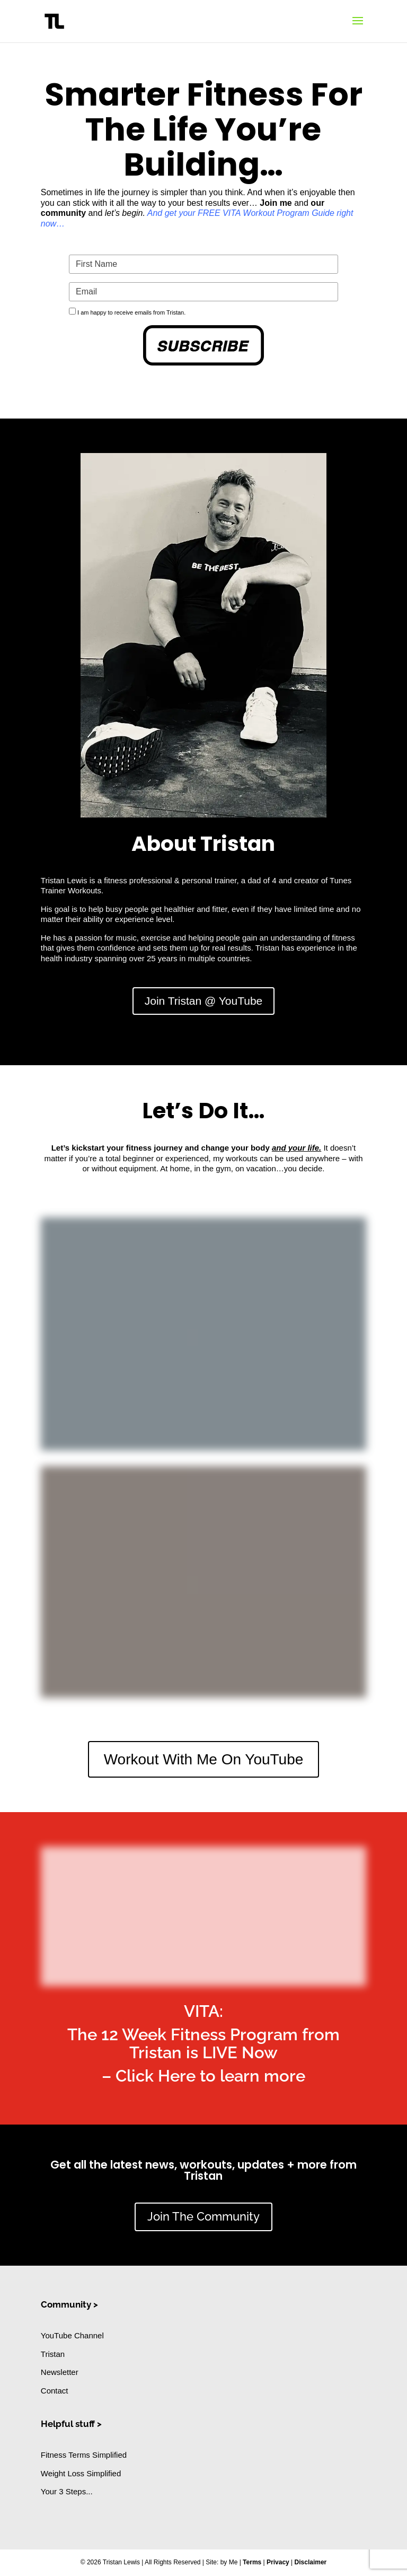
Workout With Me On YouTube (204, 1759)
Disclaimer (311, 2562)
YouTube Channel (72, 2335)
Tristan (53, 2354)
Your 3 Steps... (67, 2491)
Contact (54, 2390)
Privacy (278, 2562)
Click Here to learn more (210, 2075)
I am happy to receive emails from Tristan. (131, 312)
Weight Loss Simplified (81, 2473)
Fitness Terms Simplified (84, 2454)
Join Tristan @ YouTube (204, 1001)
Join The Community (203, 2216)
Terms (252, 2562)
